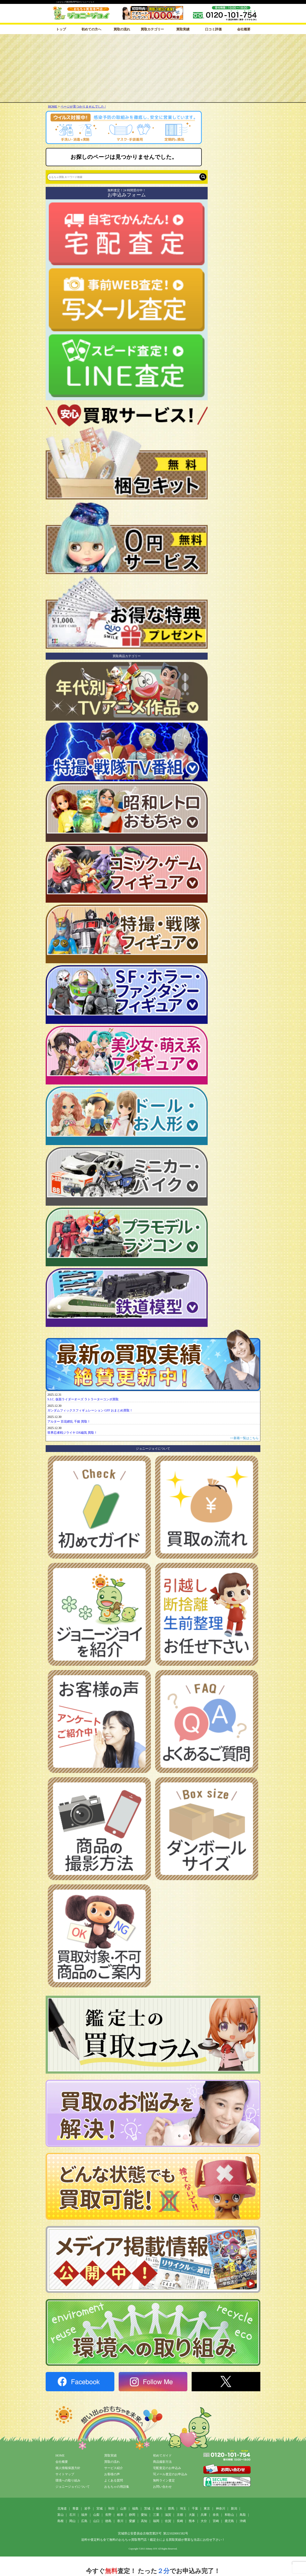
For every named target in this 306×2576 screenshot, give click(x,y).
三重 (156, 2514)
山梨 (96, 2514)
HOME (60, 2455)
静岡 (132, 2514)
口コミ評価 (213, 29)
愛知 (144, 2514)
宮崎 (216, 2521)
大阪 (192, 2514)
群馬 (171, 2508)
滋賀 (168, 2514)
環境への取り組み (67, 2480)
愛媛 (132, 2521)
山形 (123, 2508)
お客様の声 (112, 2474)
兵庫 (204, 2514)
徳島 (108, 2521)
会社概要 (243, 29)
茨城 (147, 2508)
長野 (108, 2514)
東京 (207, 2508)
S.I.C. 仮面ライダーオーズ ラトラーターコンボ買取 (83, 1399)
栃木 (159, 2508)
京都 (180, 2514)
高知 (144, 2521)
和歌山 (229, 2514)
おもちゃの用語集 (116, 2486)
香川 (120, 2521)
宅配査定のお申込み (167, 2468)
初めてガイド (162, 2455)
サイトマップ (64, 2474)
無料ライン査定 (164, 2480)
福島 (135, 2508)
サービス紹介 (113, 2468)
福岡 (156, 2521)
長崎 (180, 2521)
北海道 (62, 2508)
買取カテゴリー (152, 29)
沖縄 (243, 2521)
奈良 (216, 2514)
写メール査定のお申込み (170, 2474)
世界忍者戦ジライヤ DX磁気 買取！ (72, 1432)
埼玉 (183, 2508)
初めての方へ (91, 29)
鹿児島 (229, 2521)
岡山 (72, 2521)
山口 (96, 2521)
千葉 (195, 2508)
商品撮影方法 (162, 2461)
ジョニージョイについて (72, 2486)
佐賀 (168, 2521)
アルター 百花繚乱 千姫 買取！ (68, 1421)
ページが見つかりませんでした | (83, 106)
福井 (84, 2514)
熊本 (192, 2521)
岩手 (87, 2508)
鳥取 (243, 2514)
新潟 (234, 2508)
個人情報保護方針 (67, 2468)
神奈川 (220, 2508)
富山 (60, 2514)
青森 (75, 2508)
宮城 (99, 2508)
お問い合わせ (162, 2486)
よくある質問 (113, 2480)
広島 (84, 2521)
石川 (72, 2514)
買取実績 (182, 29)
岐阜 (120, 2514)
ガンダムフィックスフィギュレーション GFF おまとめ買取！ (90, 1410)
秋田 (111, 2508)
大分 (204, 2521)
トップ (61, 29)
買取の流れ (122, 29)
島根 (60, 2521)
